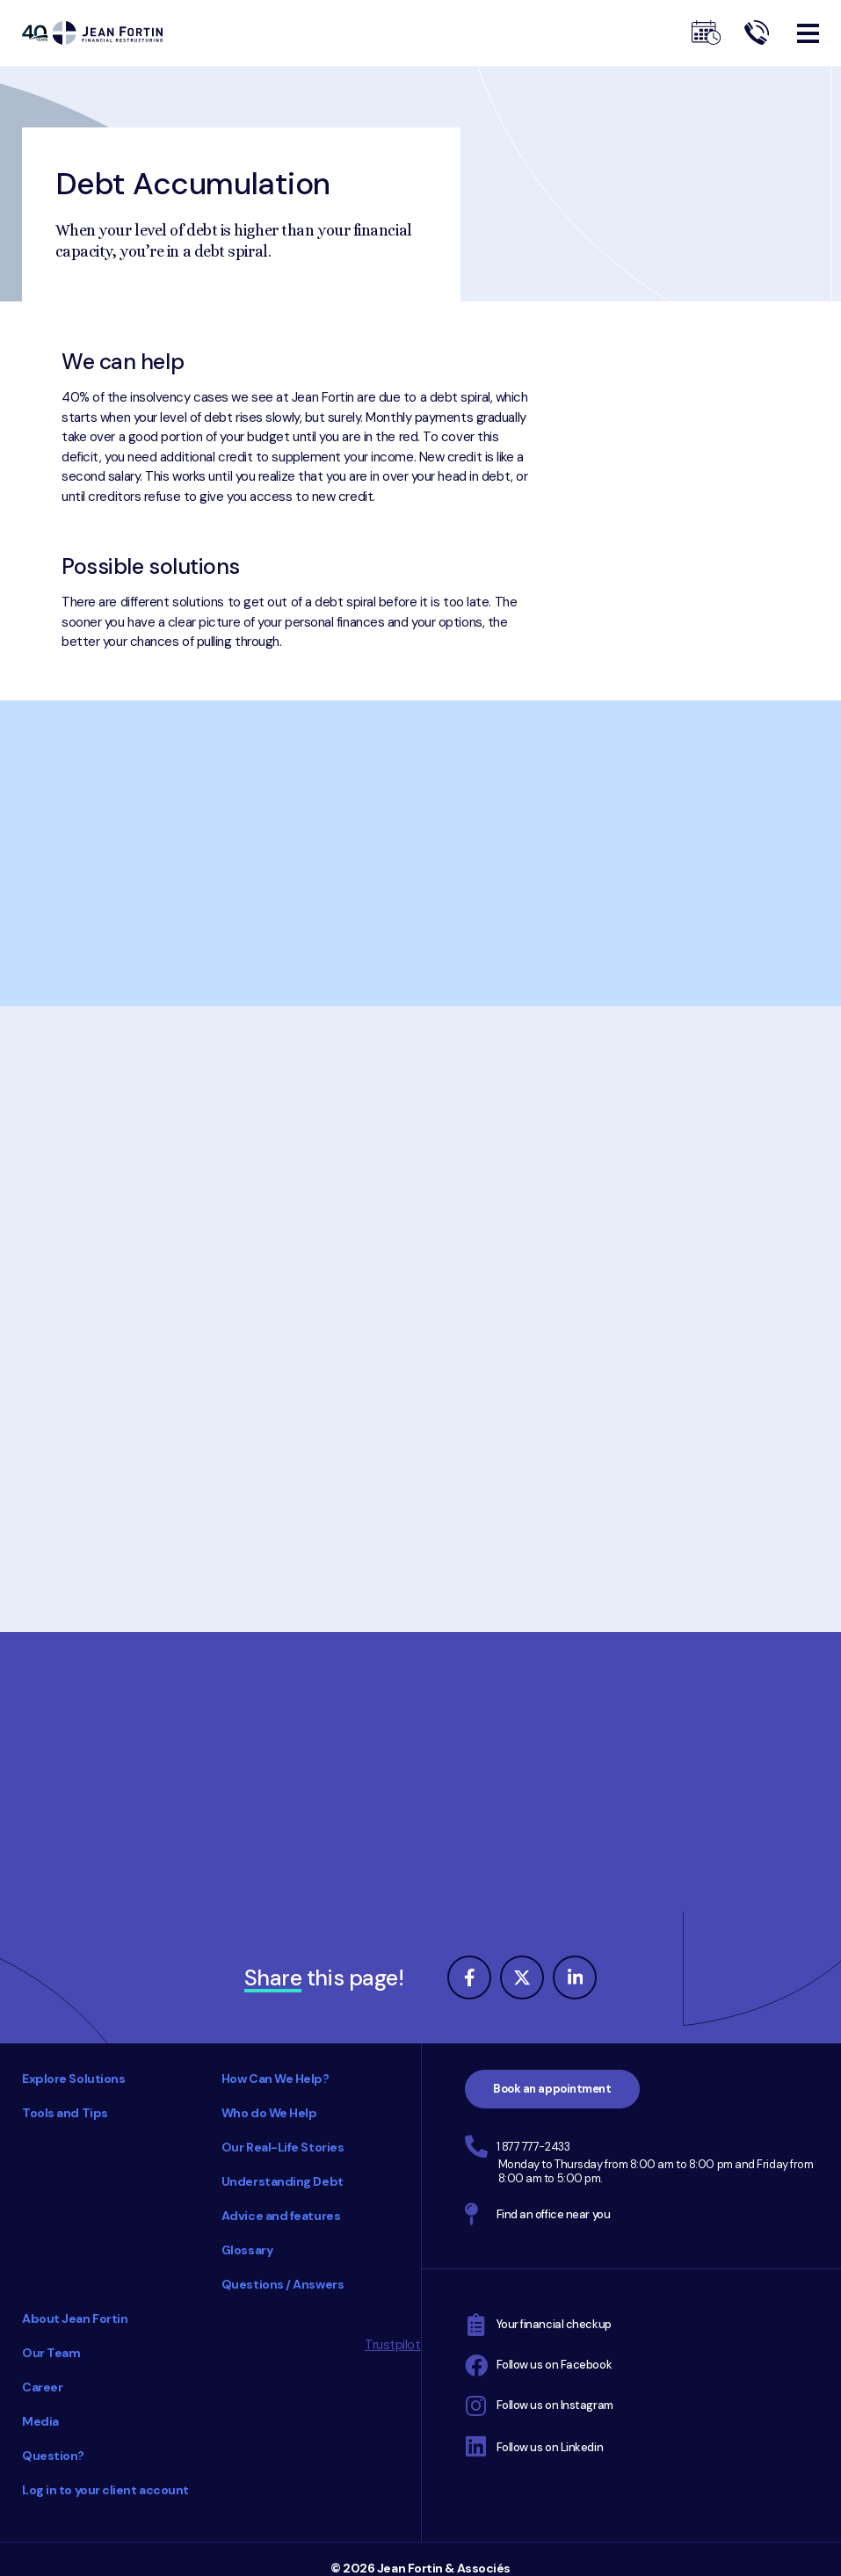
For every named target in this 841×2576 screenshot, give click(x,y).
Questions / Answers (282, 2284)
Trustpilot (393, 2345)
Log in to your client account (105, 2490)
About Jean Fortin (74, 2318)
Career (42, 2387)
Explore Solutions (73, 2078)
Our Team (51, 2353)
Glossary (246, 2250)
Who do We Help (269, 2113)
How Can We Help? (275, 2078)
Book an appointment (552, 2088)
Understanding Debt (282, 2181)
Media (40, 2421)
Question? (53, 2456)
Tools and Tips (65, 2113)
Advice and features (280, 2216)
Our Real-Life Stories (282, 2147)
